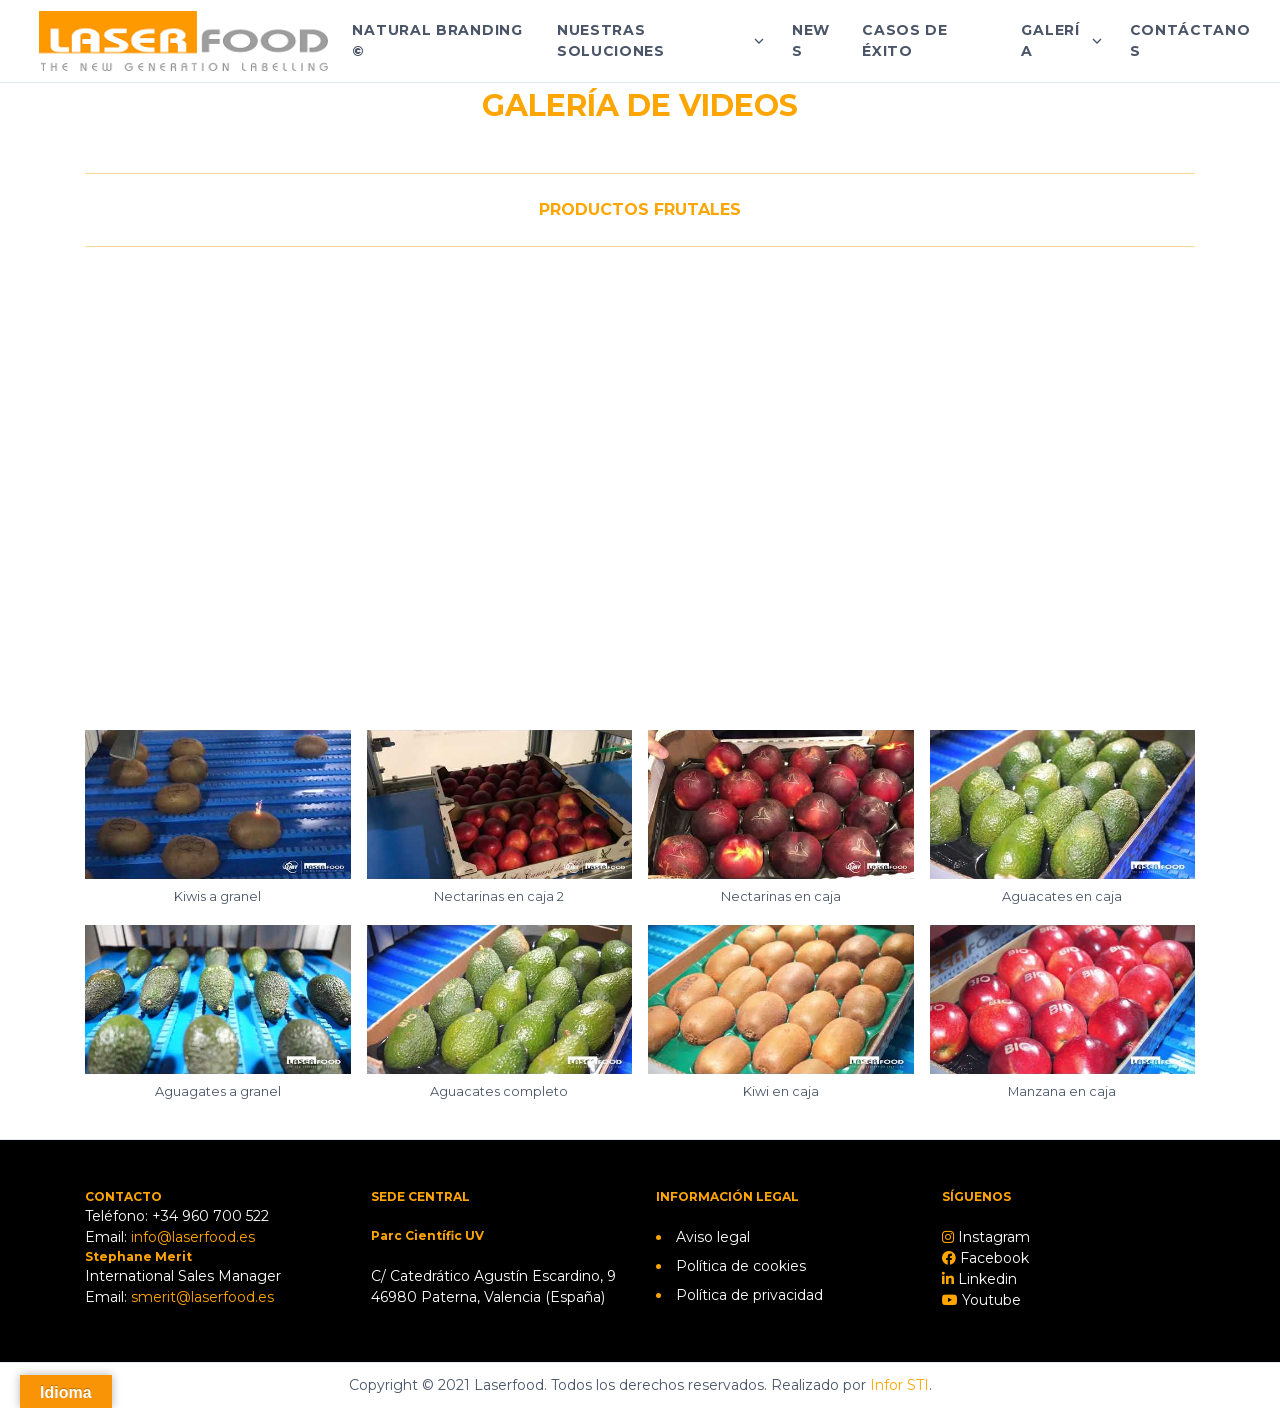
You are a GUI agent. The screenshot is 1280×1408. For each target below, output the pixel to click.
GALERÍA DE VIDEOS (640, 105)
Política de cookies (741, 1266)
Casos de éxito (905, 40)
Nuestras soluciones (611, 40)
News (811, 40)
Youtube (989, 1300)
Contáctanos (1190, 40)
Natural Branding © (437, 40)
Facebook (992, 1258)
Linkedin (985, 1279)
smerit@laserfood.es (202, 1297)
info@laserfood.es (193, 1237)
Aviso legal (713, 1237)
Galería (1050, 40)
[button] (218, 827)
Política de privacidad (749, 1295)
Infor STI (899, 1385)
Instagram (992, 1237)
